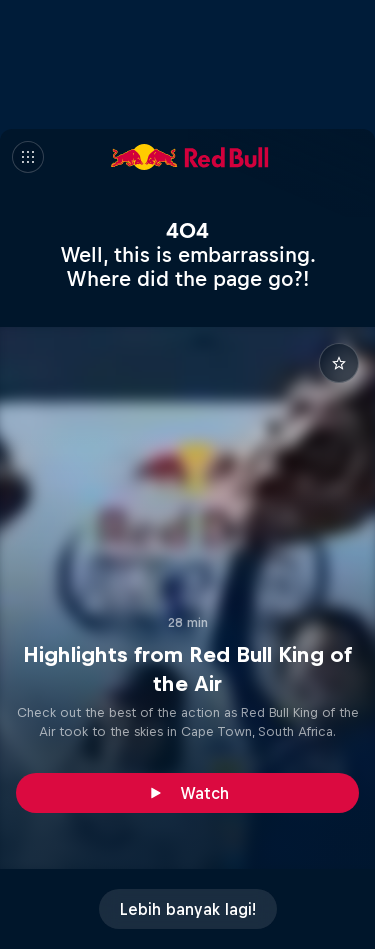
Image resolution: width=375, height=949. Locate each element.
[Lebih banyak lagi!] (188, 909)
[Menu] (28, 157)
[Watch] (187, 793)
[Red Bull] (190, 157)
